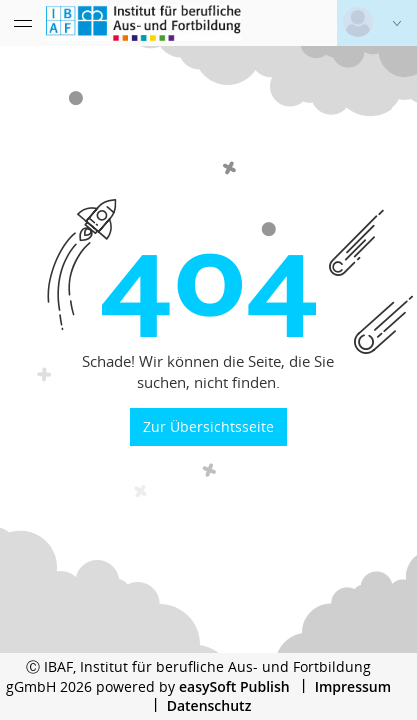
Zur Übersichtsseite (208, 426)
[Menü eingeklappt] (23, 23)
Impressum (353, 686)
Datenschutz (209, 705)
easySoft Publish (234, 686)
